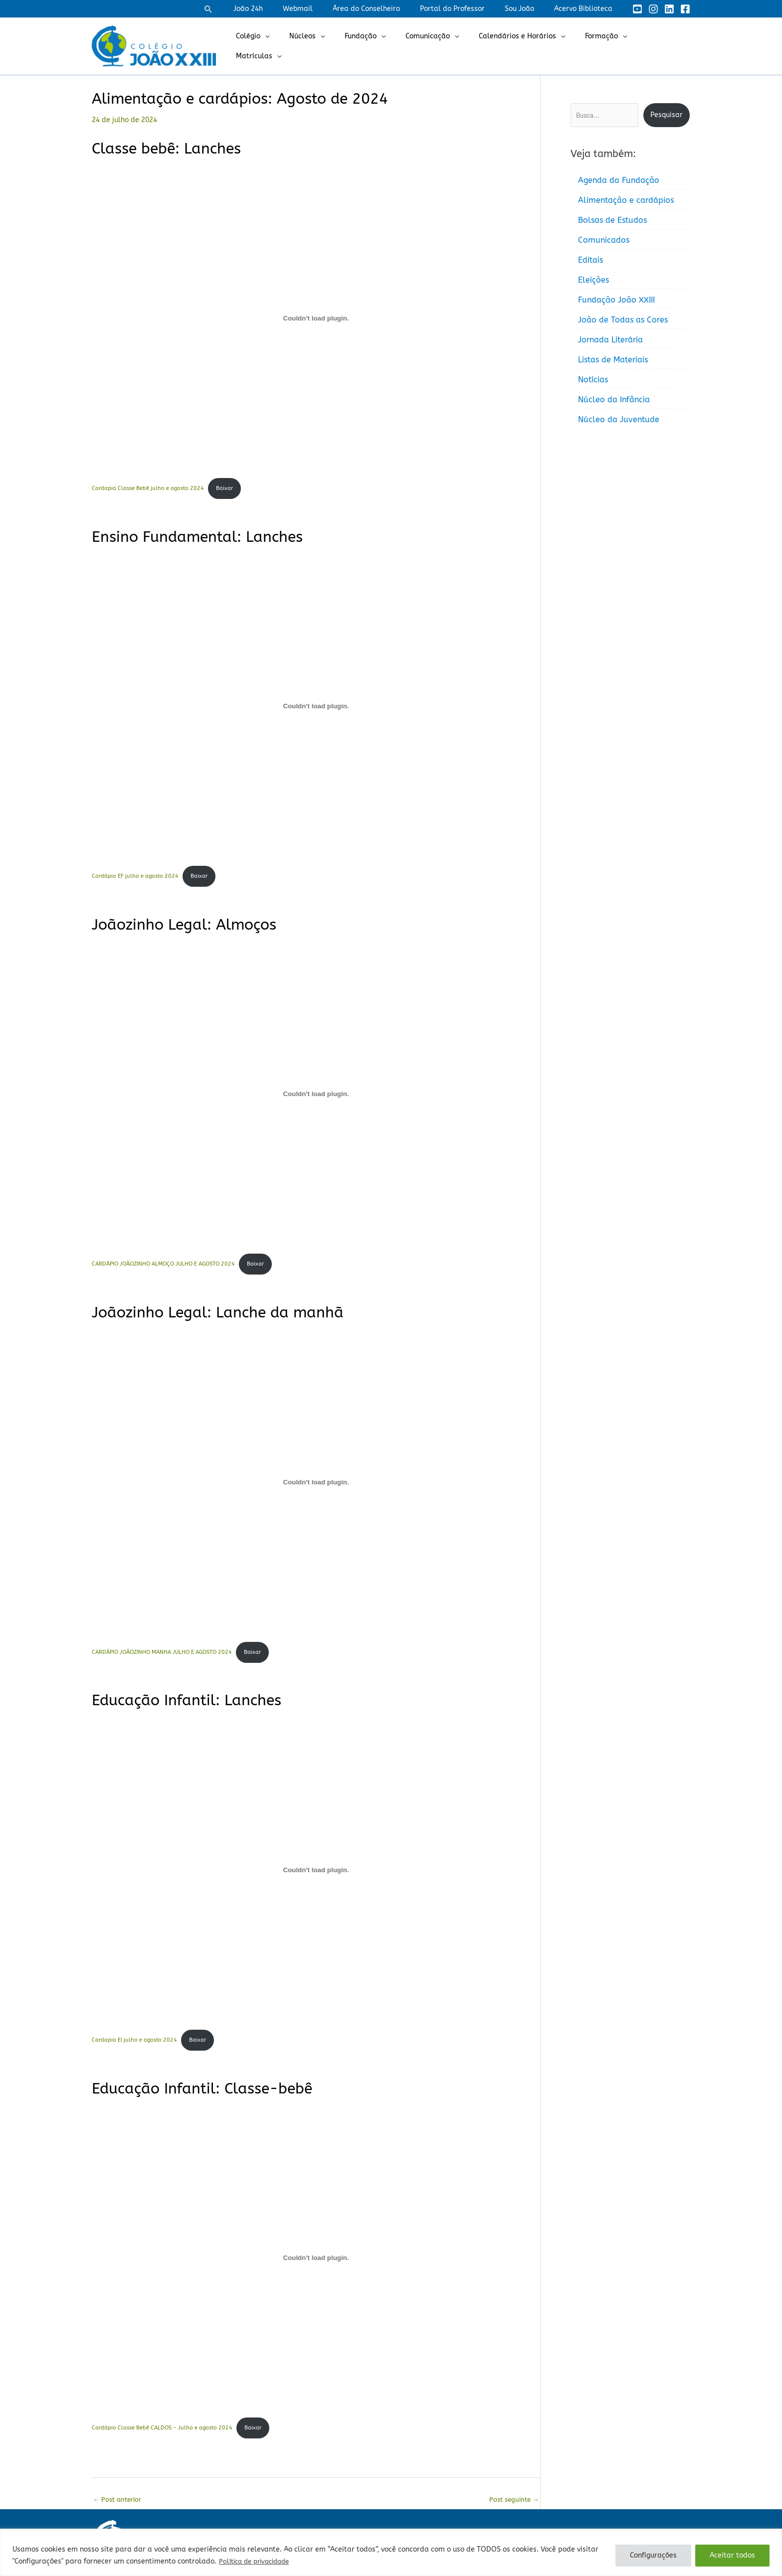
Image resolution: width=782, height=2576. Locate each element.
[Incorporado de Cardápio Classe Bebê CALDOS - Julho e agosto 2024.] (316, 2263)
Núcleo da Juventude (618, 419)
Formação (598, 46)
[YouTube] (637, 9)
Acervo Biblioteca (586, 8)
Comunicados (603, 240)
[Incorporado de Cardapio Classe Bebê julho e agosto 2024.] (316, 318)
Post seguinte (512, 2506)
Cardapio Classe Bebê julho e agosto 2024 (148, 488)
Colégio (275, 46)
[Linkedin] (669, 9)
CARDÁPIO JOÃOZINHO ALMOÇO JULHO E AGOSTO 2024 (163, 1267)
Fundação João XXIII (616, 300)
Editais (590, 260)
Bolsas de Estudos (612, 220)
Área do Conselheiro (387, 8)
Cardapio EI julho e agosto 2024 (134, 2045)
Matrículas (656, 46)
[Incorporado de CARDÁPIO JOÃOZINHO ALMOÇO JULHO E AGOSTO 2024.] (316, 1096)
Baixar (224, 488)
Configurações (653, 2555)
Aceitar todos (732, 2555)
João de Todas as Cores (623, 319)
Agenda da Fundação (618, 180)
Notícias (593, 379)
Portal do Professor (467, 8)
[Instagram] (653, 9)
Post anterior (119, 2506)
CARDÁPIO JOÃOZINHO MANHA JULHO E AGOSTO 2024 (162, 1655)
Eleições (593, 280)
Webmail (325, 8)
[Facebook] (685, 9)
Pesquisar (666, 115)
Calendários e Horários (520, 46)
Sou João (528, 8)
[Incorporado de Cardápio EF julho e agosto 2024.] (316, 707)
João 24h (281, 8)
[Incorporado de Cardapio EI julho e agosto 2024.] (316, 1874)
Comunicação (436, 46)
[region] (391, 2552)
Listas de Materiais (613, 359)
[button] (244, 9)
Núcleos (323, 46)
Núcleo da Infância (614, 399)
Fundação (375, 46)
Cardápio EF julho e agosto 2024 (135, 878)
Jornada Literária (610, 339)
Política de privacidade (258, 2561)
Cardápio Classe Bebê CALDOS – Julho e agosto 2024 (162, 2433)
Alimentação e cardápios (626, 200)
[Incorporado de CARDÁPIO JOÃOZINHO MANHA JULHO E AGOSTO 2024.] (316, 1484)
